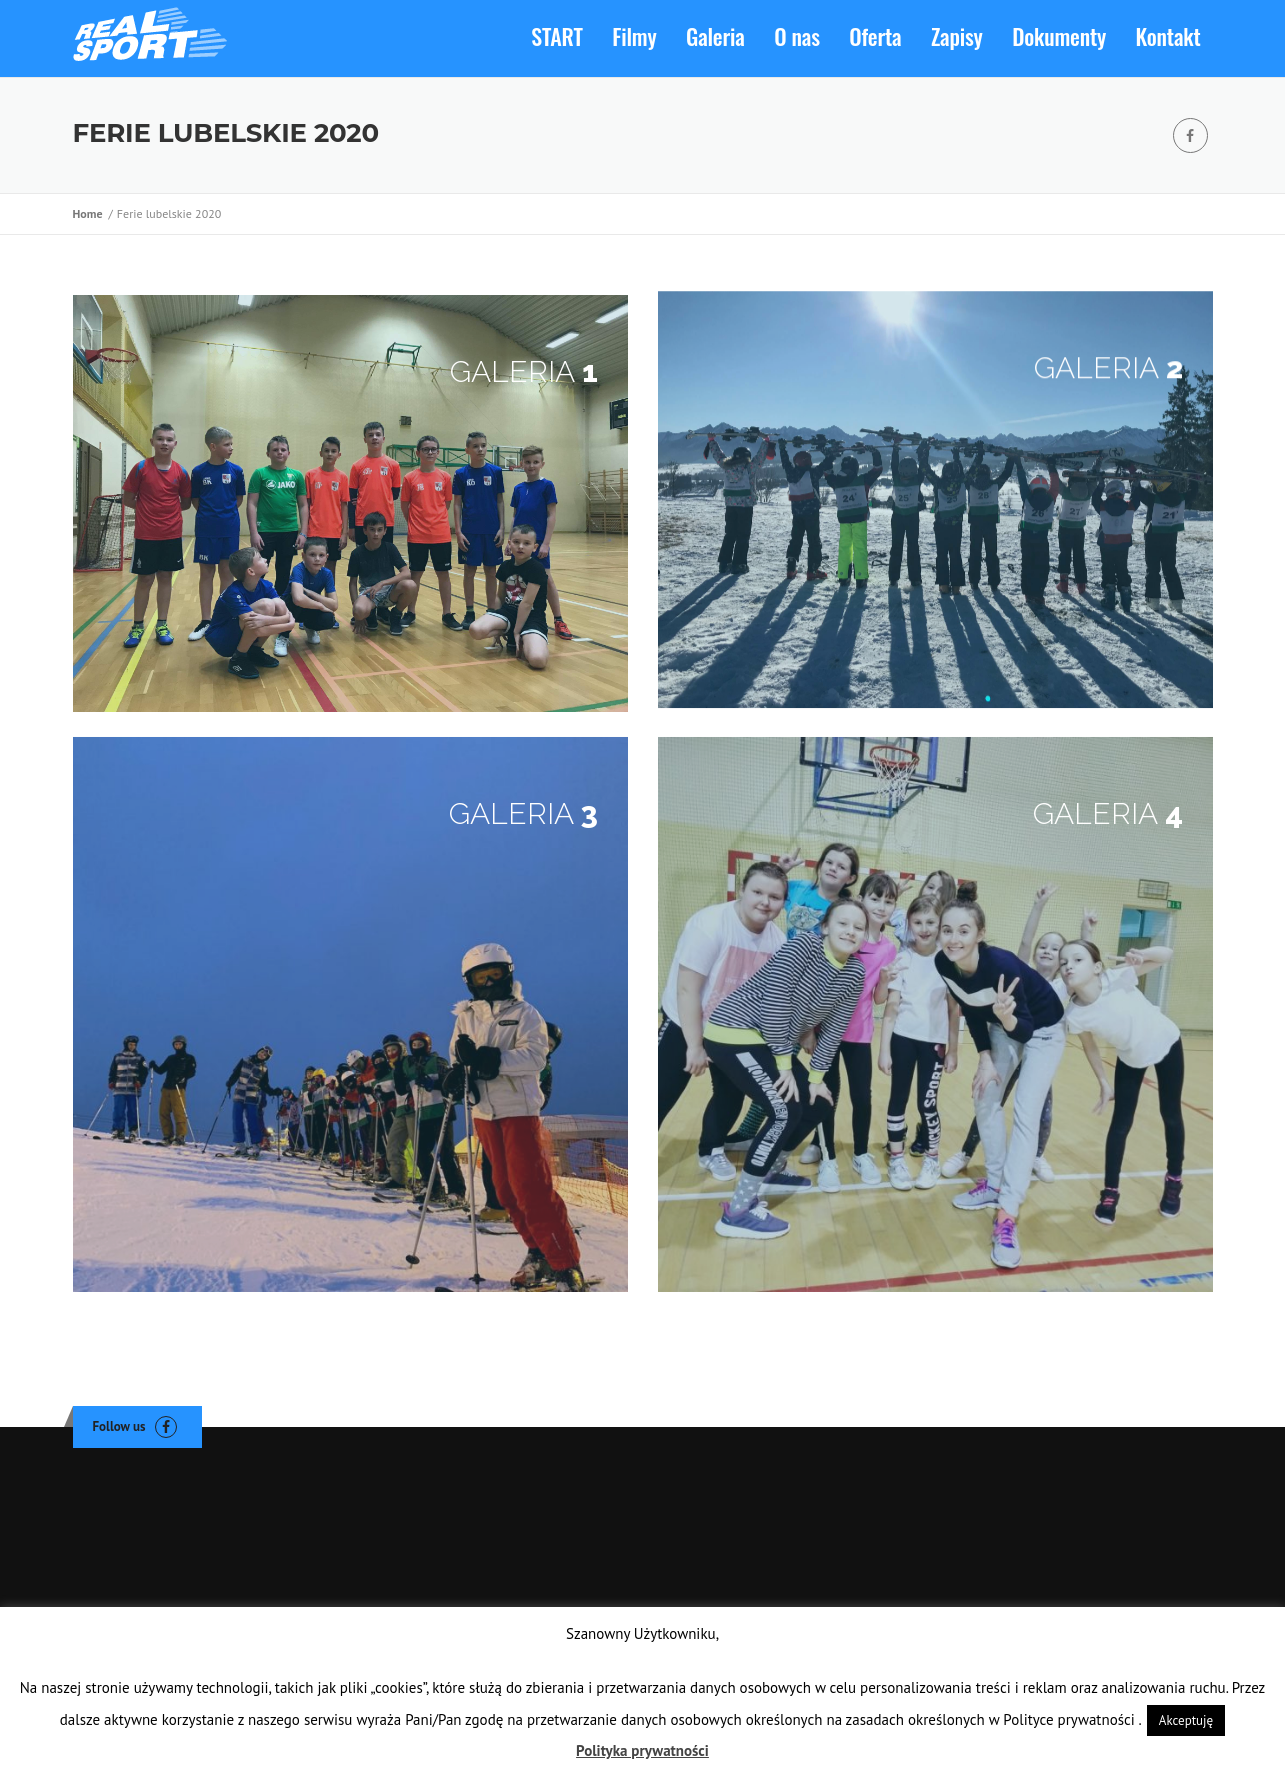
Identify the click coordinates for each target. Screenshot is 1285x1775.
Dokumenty (1059, 36)
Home (91, 213)
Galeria (715, 36)
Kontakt (1168, 36)
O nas (797, 36)
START (556, 36)
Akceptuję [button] (1186, 1720)
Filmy (634, 36)
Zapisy (957, 36)
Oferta (875, 36)
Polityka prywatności (642, 1750)
